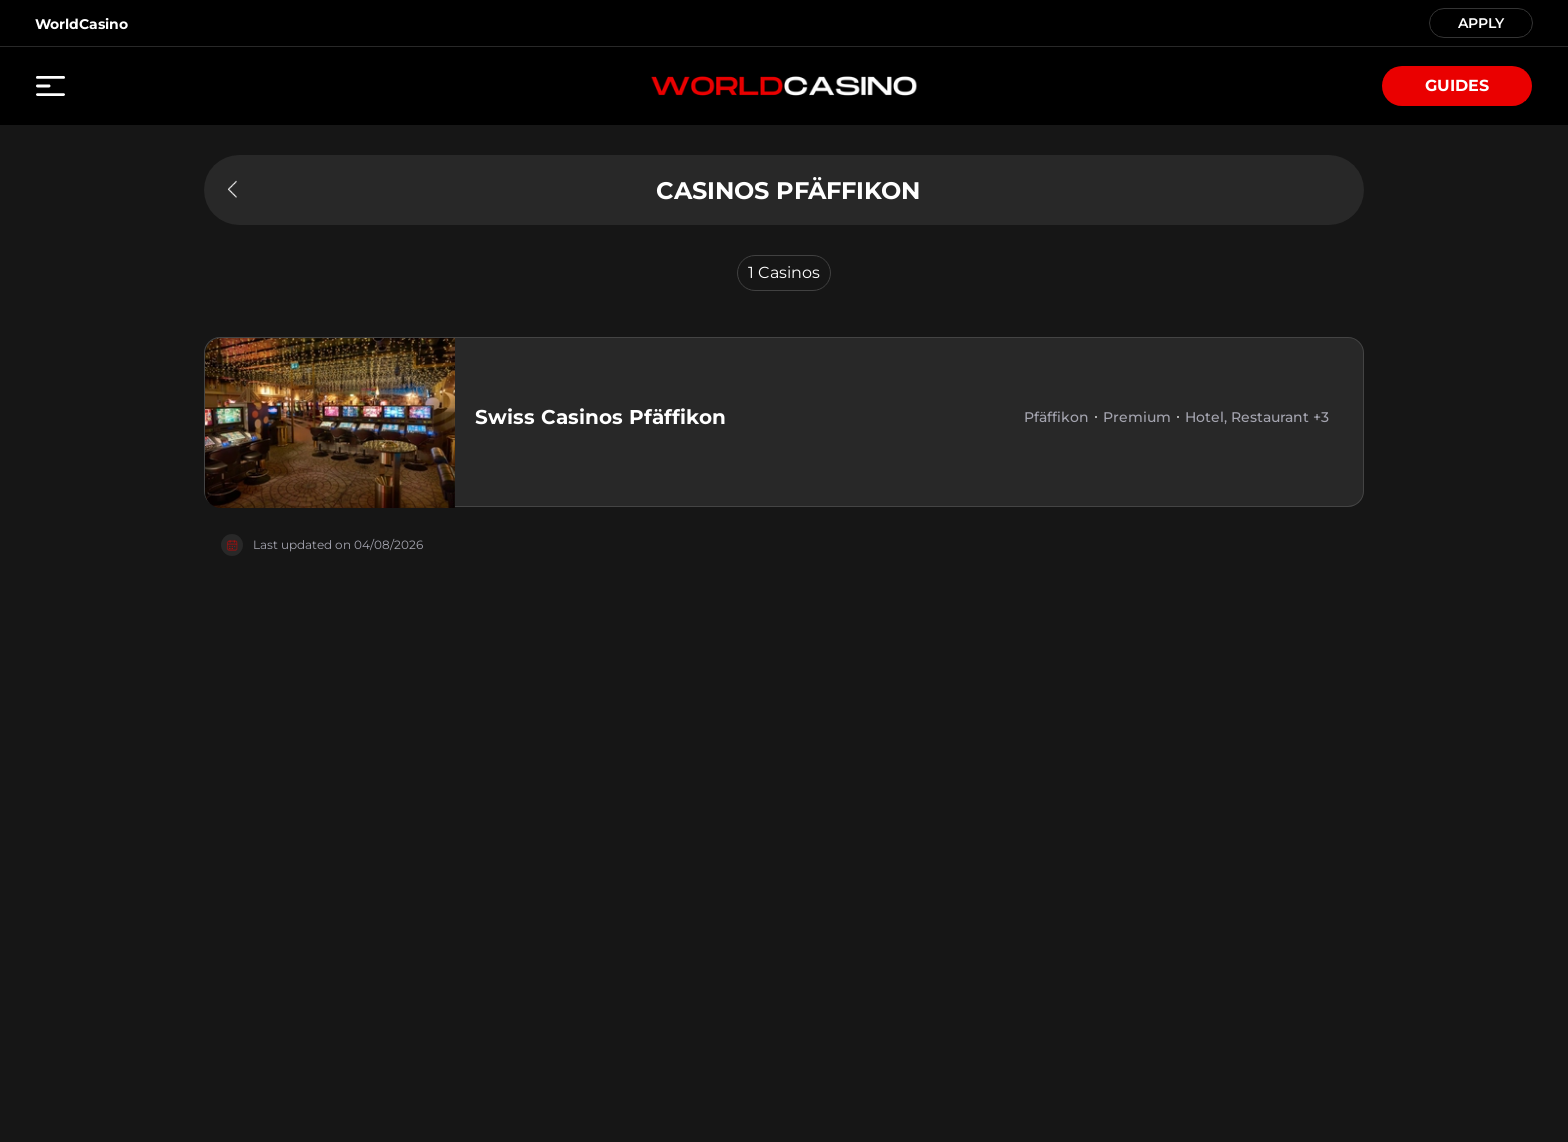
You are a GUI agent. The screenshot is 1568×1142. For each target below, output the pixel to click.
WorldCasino (81, 24)
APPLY (1481, 21)
